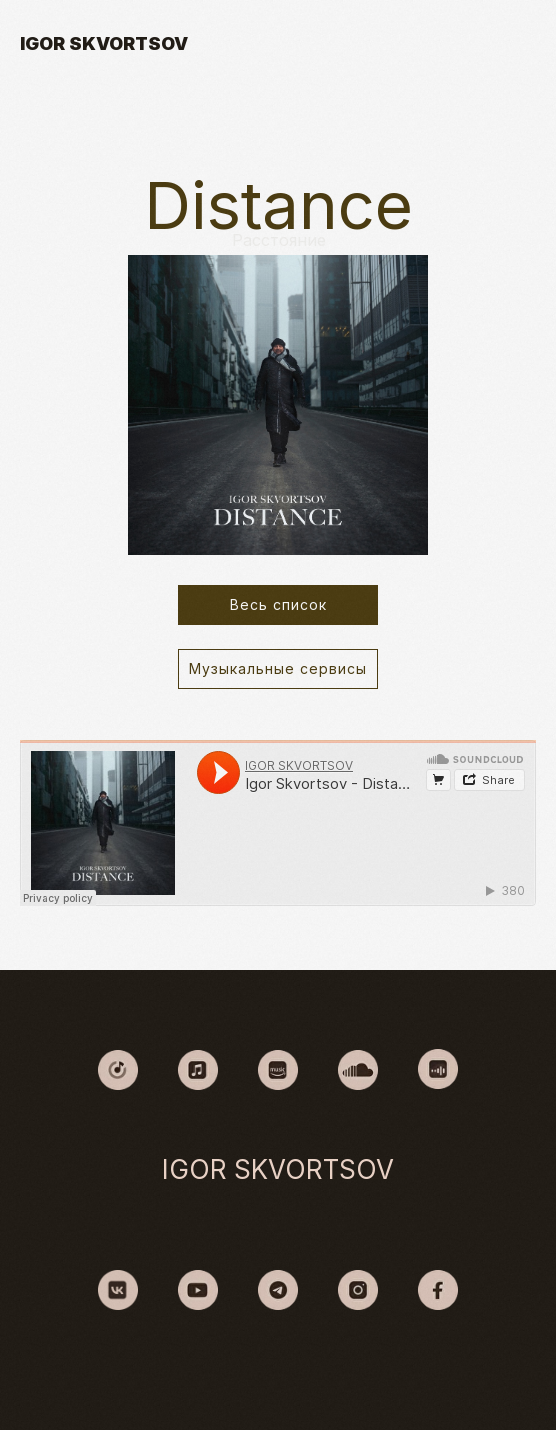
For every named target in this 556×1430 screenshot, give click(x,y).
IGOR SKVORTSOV (104, 43)
